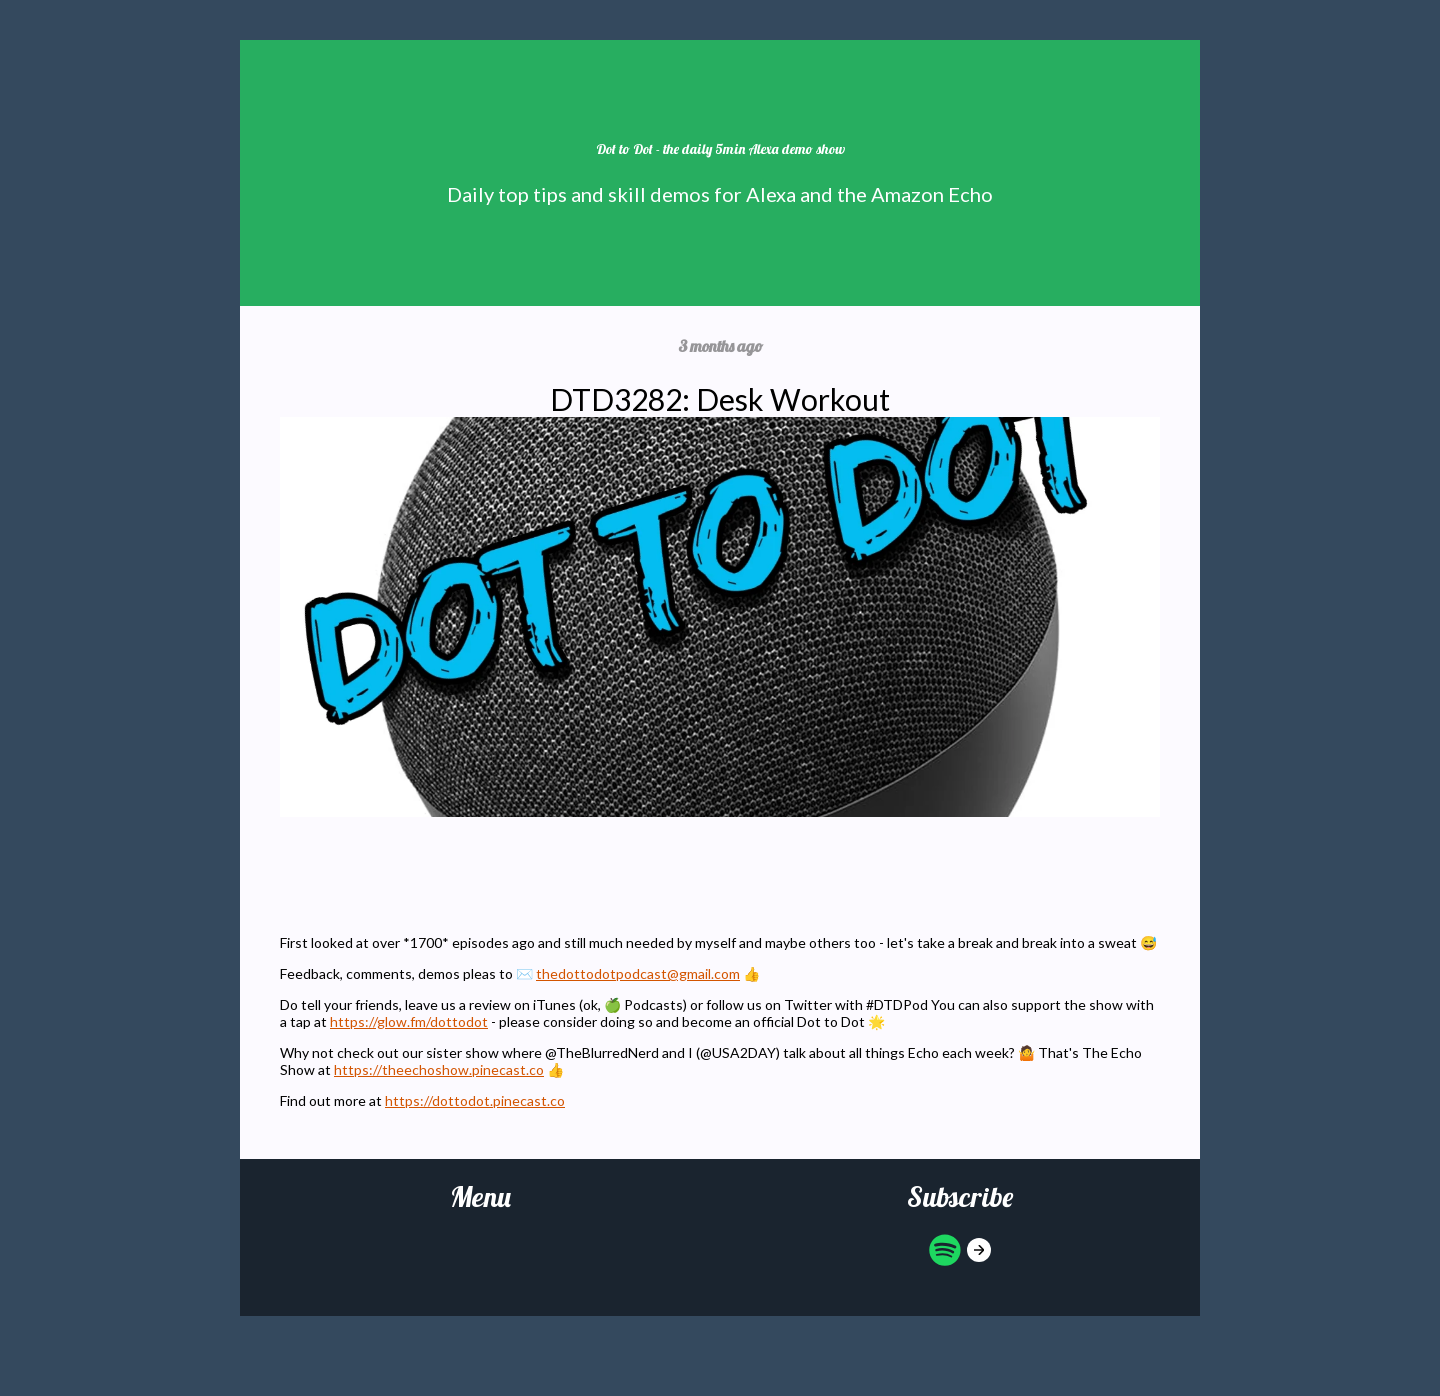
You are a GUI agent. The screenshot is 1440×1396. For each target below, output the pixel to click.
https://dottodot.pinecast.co (475, 1100)
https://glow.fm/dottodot (409, 1021)
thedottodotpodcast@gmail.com (638, 973)
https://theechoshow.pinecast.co (439, 1069)
